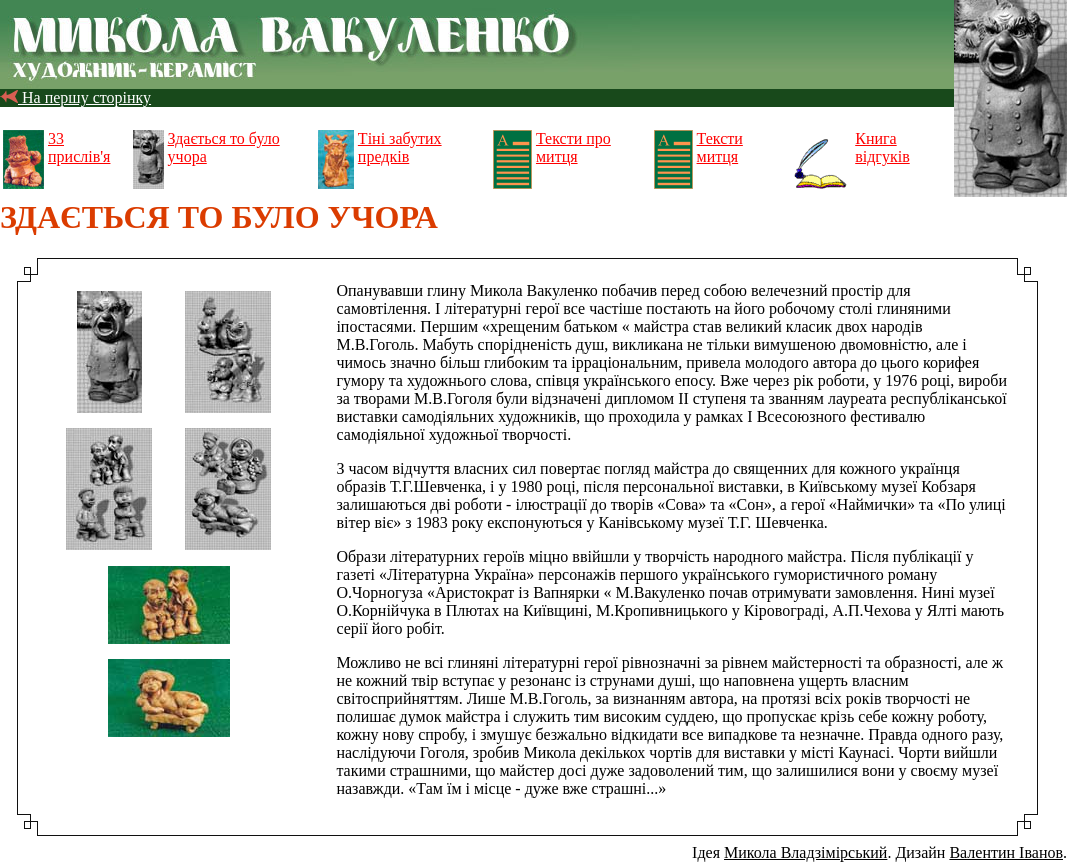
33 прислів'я (79, 147)
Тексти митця (720, 147)
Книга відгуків (882, 147)
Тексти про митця (573, 147)
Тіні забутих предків (400, 147)
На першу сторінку (75, 97)
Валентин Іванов (1006, 852)
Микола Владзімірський (805, 852)
